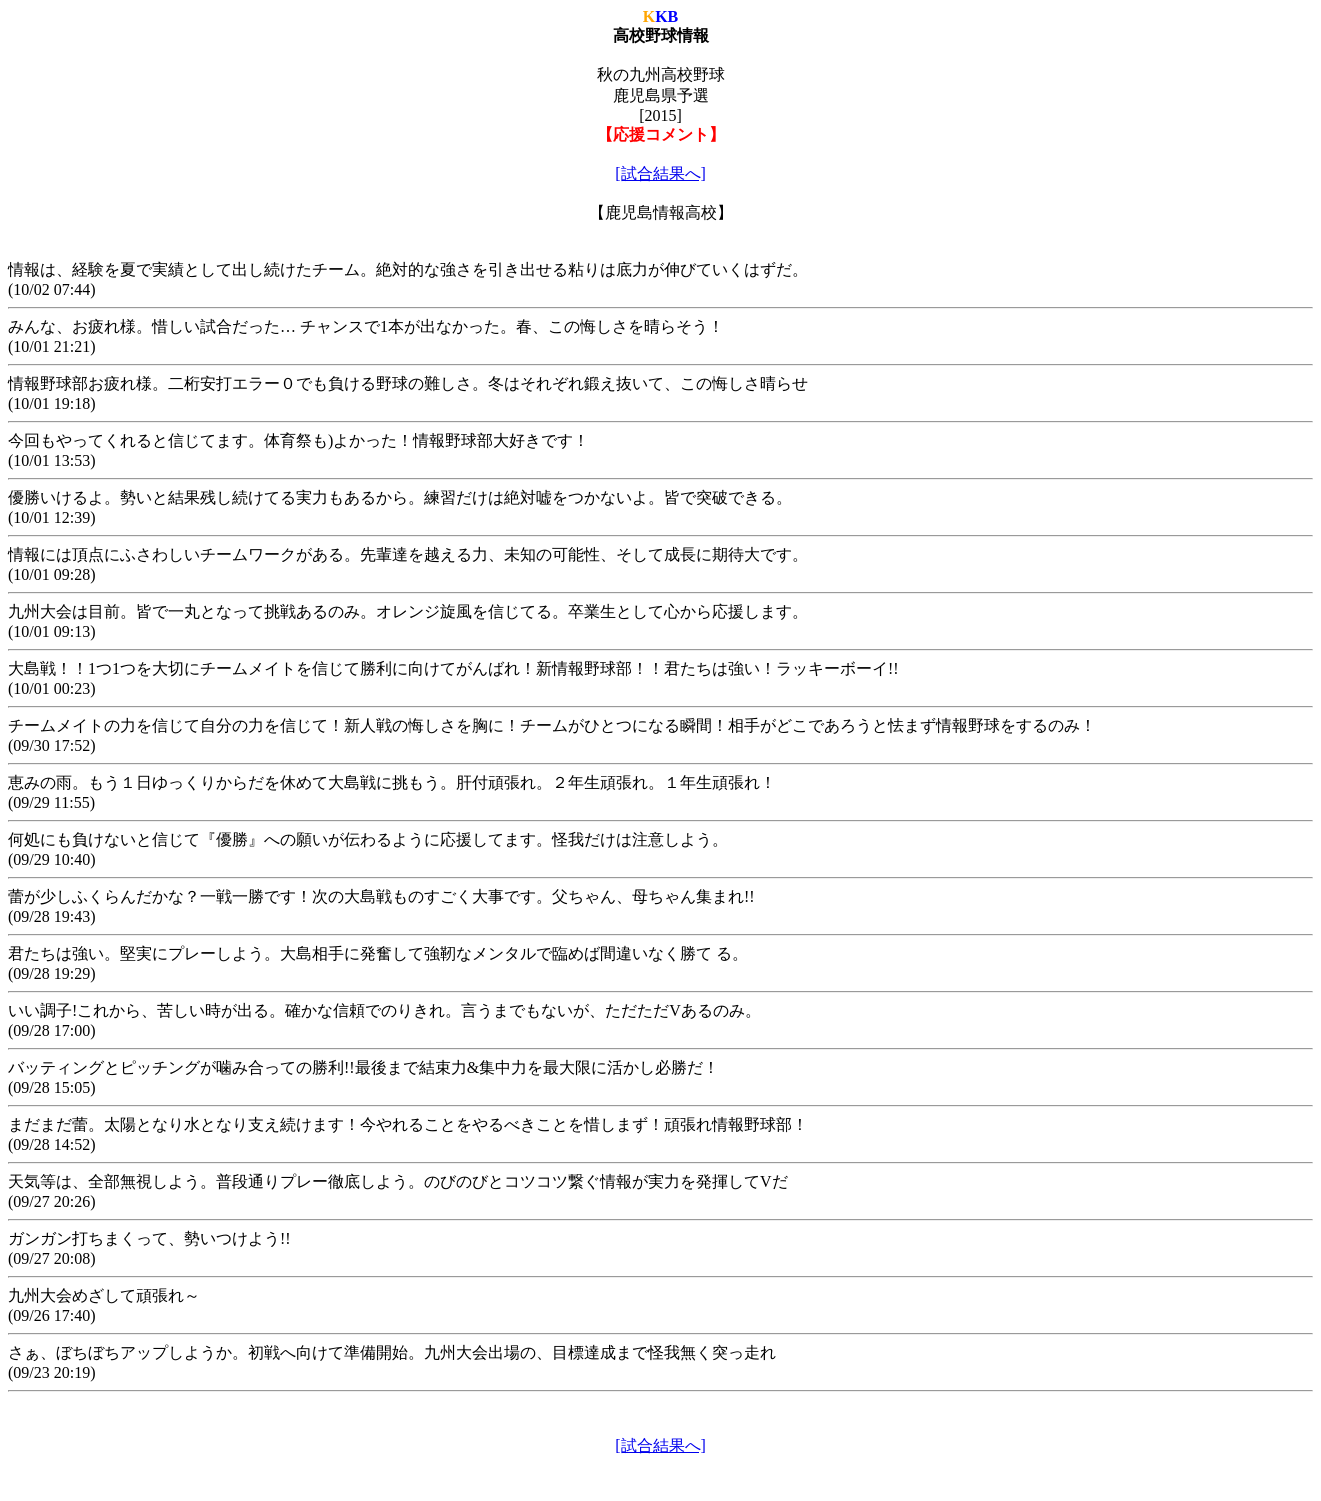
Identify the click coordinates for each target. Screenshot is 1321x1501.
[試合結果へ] (660, 173)
